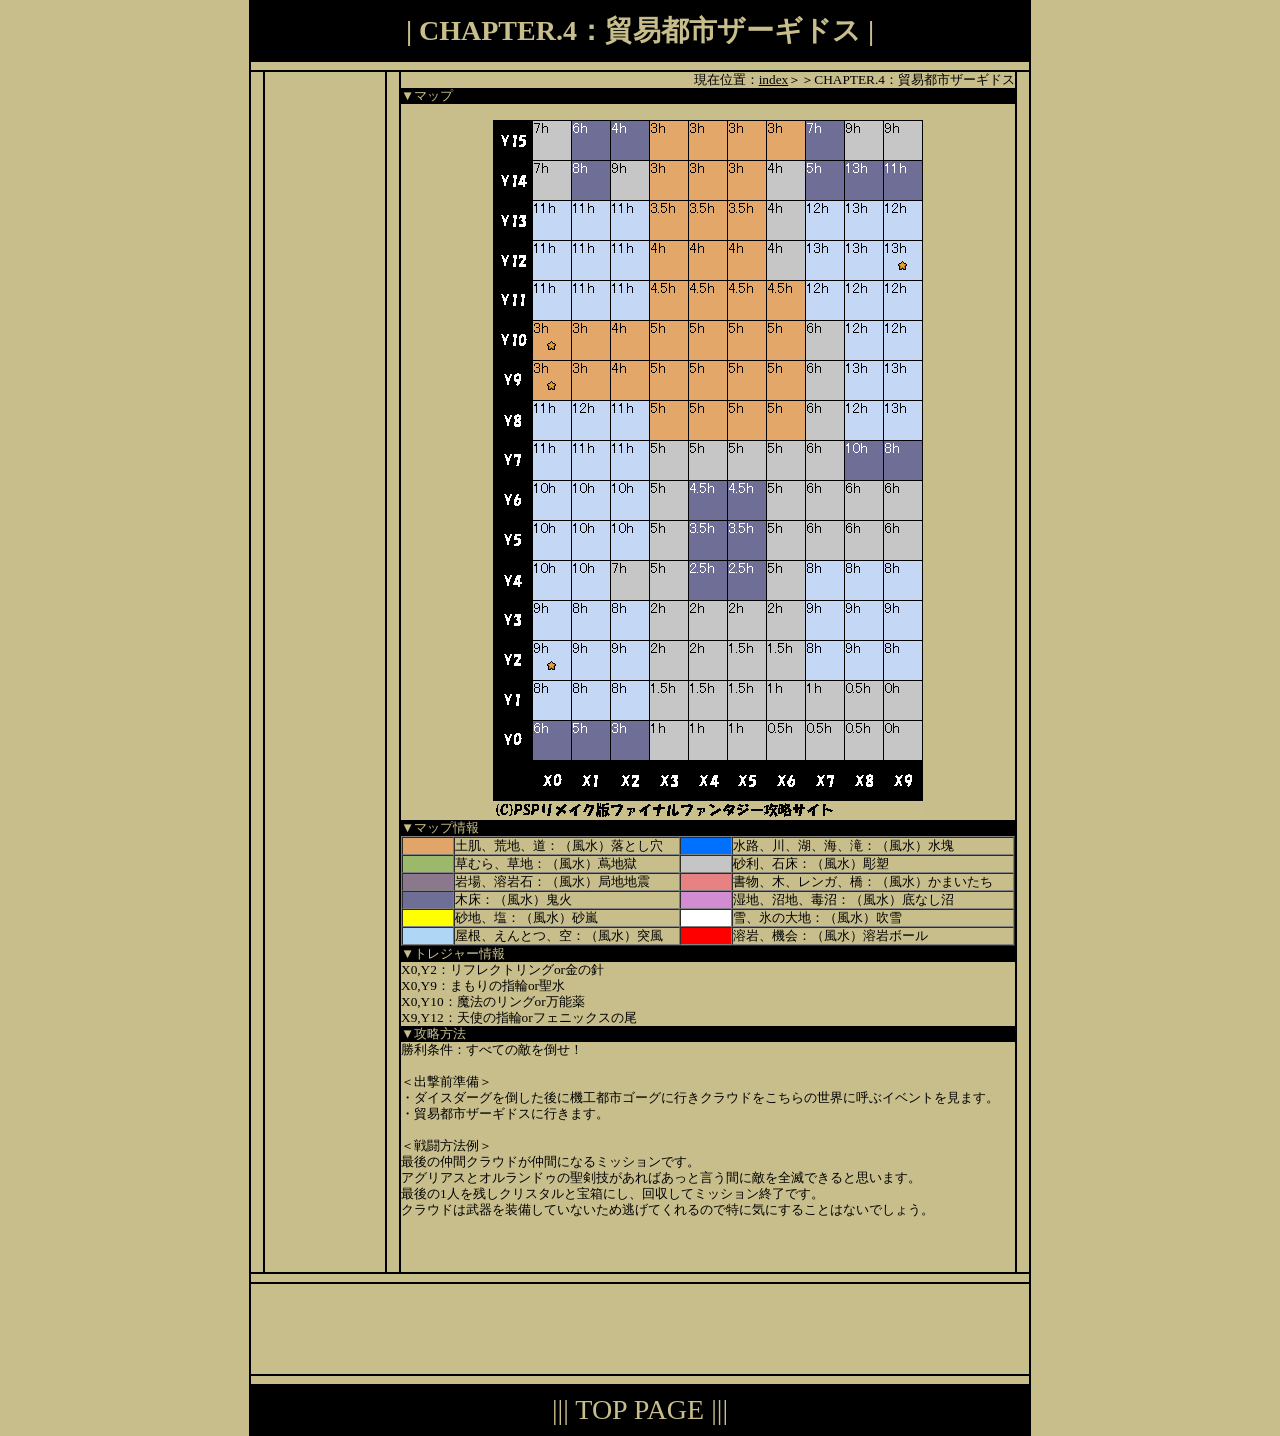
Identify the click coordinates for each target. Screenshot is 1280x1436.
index (774, 79)
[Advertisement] (325, 372)
